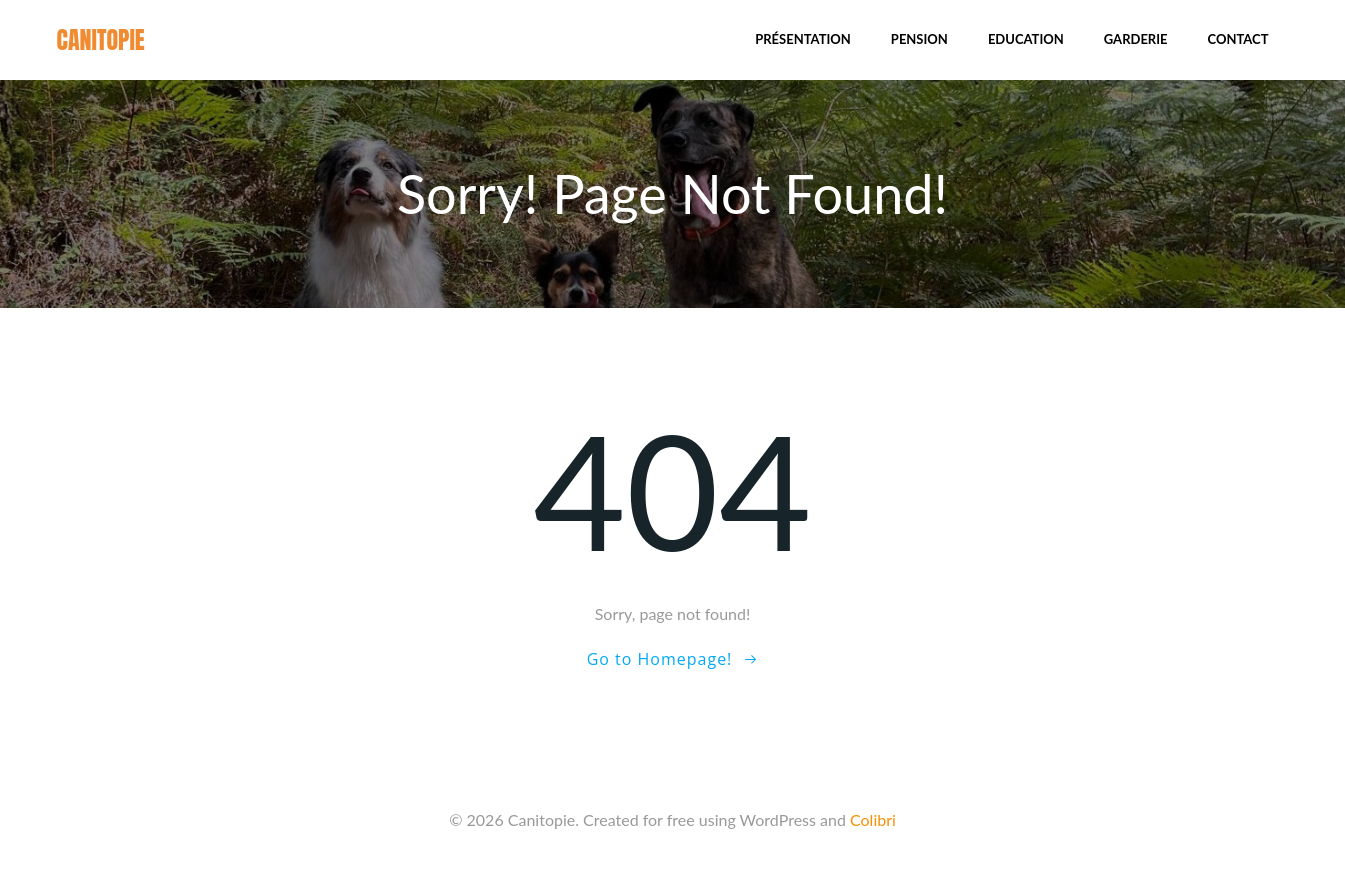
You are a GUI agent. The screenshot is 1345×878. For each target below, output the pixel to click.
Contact (1238, 39)
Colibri (873, 819)
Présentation (803, 39)
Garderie (1136, 39)
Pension (919, 39)
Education (1026, 39)
